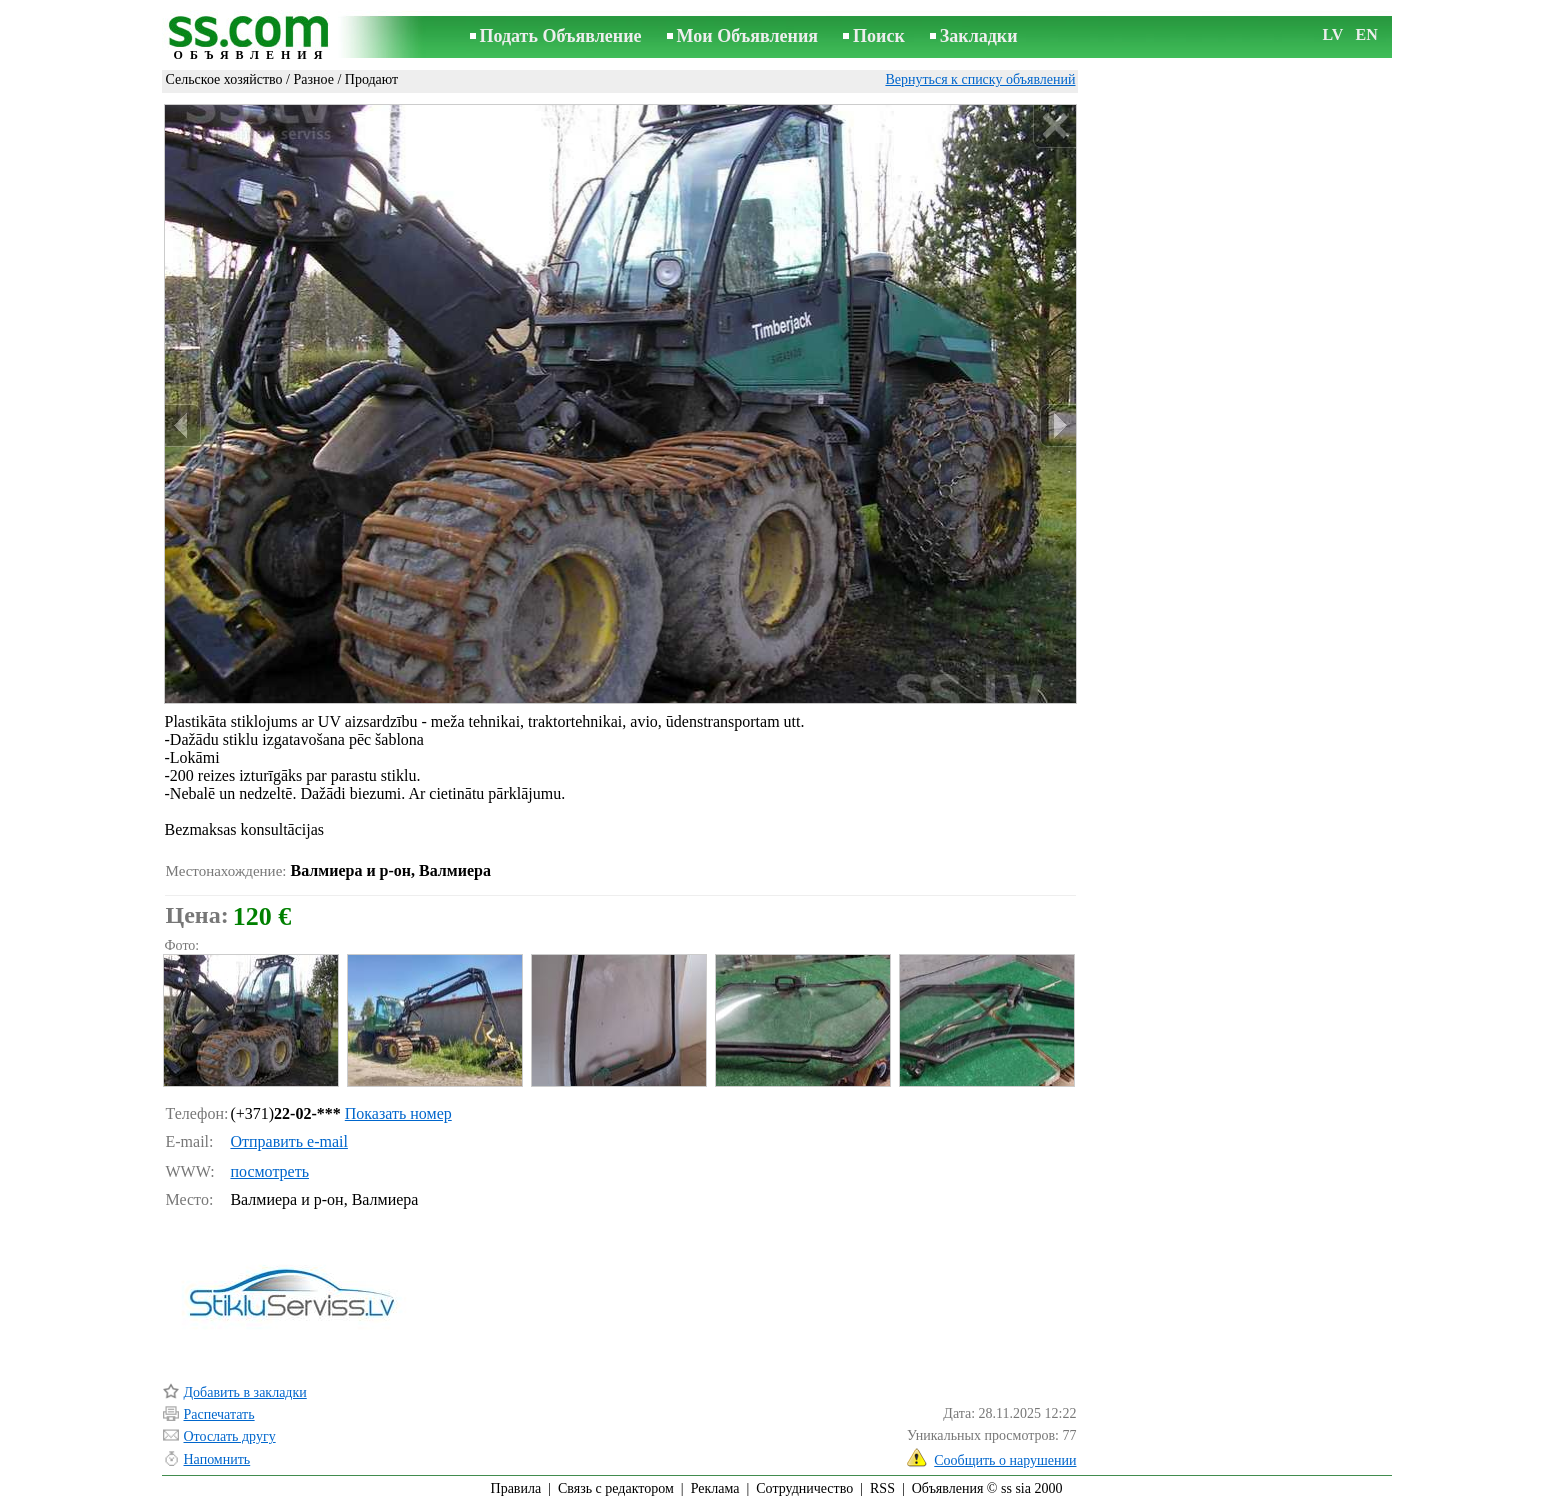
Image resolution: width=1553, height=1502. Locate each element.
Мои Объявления (747, 36)
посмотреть (269, 1171)
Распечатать (219, 1414)
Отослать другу (230, 1436)
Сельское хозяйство (224, 79)
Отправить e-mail (288, 1141)
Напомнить (217, 1459)
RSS (882, 1488)
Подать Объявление (561, 36)
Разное (313, 79)
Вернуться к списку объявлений (980, 79)
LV (1333, 34)
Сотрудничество (804, 1488)
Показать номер (398, 1113)
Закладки (979, 36)
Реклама (715, 1488)
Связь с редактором (616, 1488)
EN (1367, 34)
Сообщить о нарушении (1005, 1460)
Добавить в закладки (245, 1392)
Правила (516, 1488)
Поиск (879, 36)
